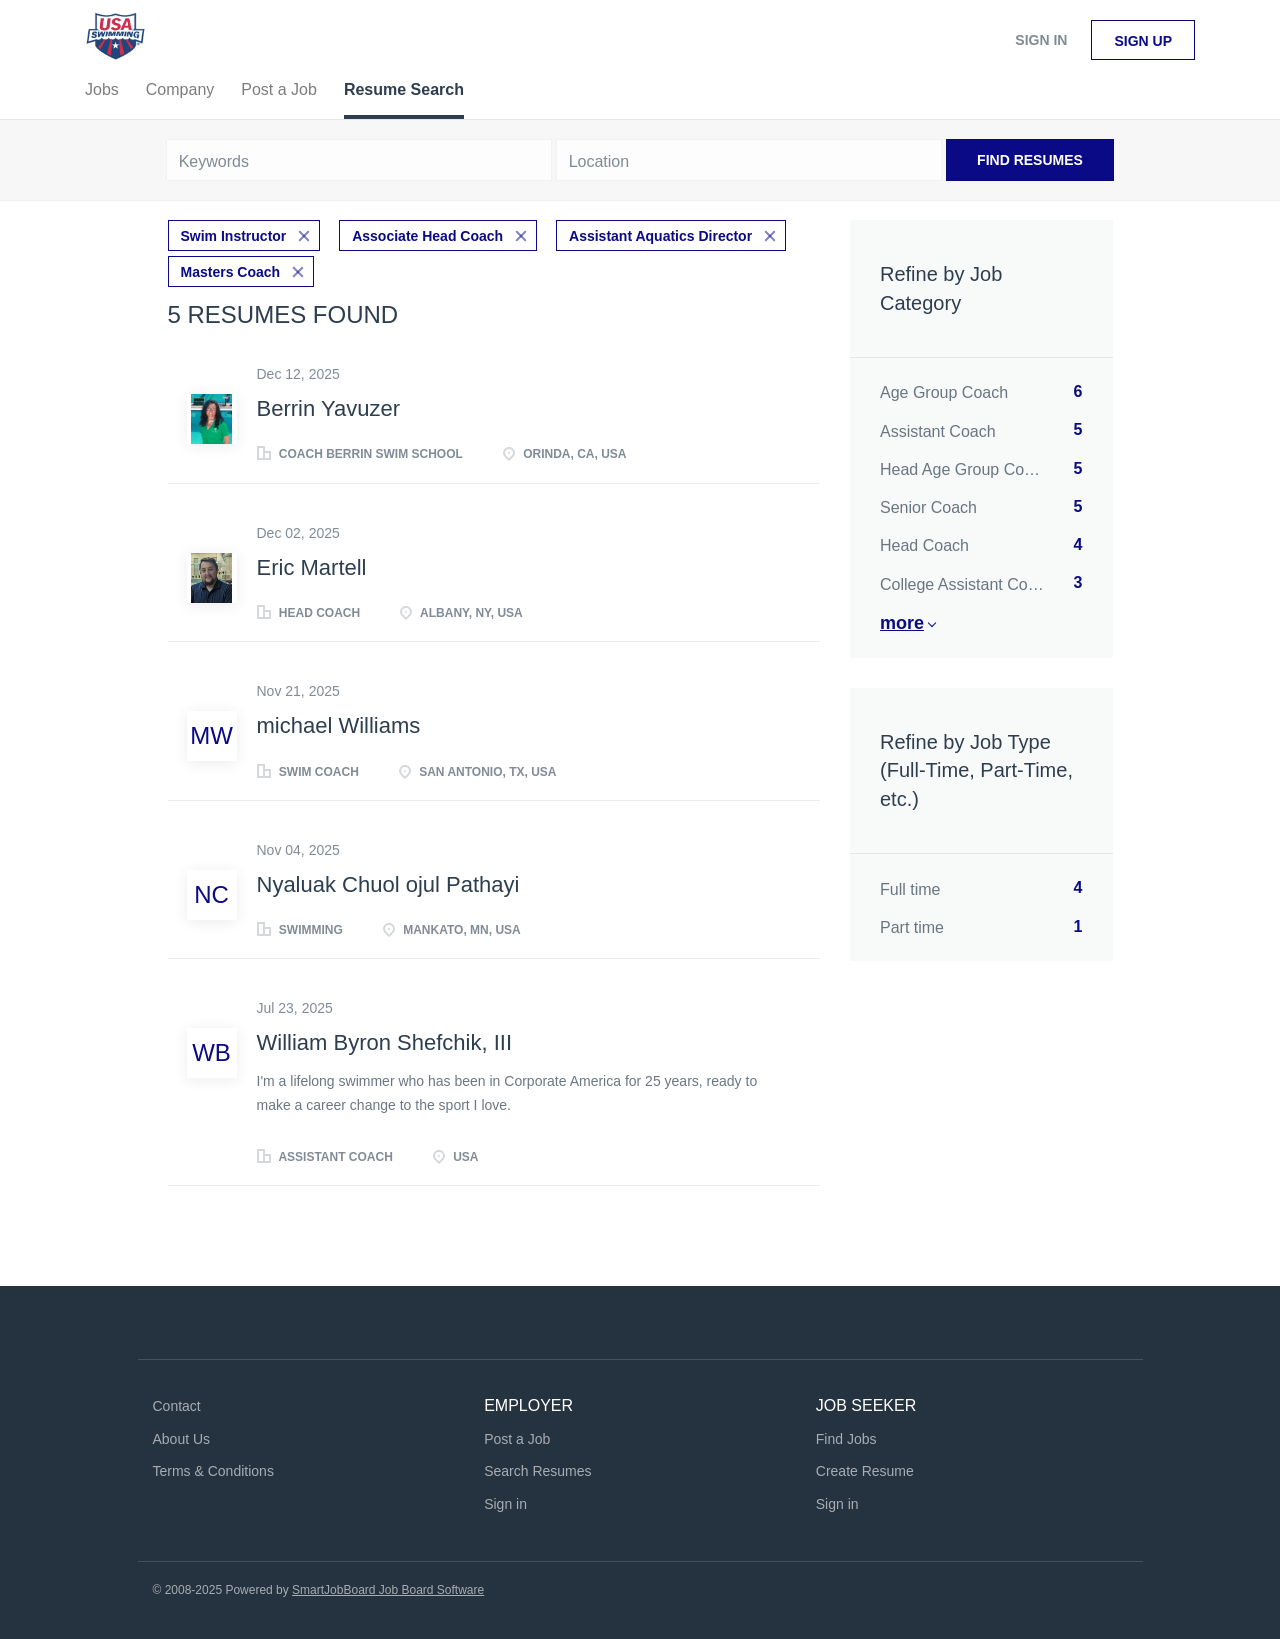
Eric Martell (312, 567)
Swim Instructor (234, 236)
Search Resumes (537, 1471)
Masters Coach (231, 272)
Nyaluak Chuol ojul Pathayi (388, 884)
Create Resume (865, 1471)
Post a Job (517, 1439)
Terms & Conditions (213, 1471)
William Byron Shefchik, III (385, 1042)
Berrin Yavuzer (328, 408)
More (902, 623)
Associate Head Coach (427, 236)
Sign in (1041, 40)
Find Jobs (846, 1439)
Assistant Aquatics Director (660, 236)
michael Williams (339, 725)
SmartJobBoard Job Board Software (388, 1590)
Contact (177, 1406)
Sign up (1143, 41)
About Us (182, 1439)
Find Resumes (1030, 160)
